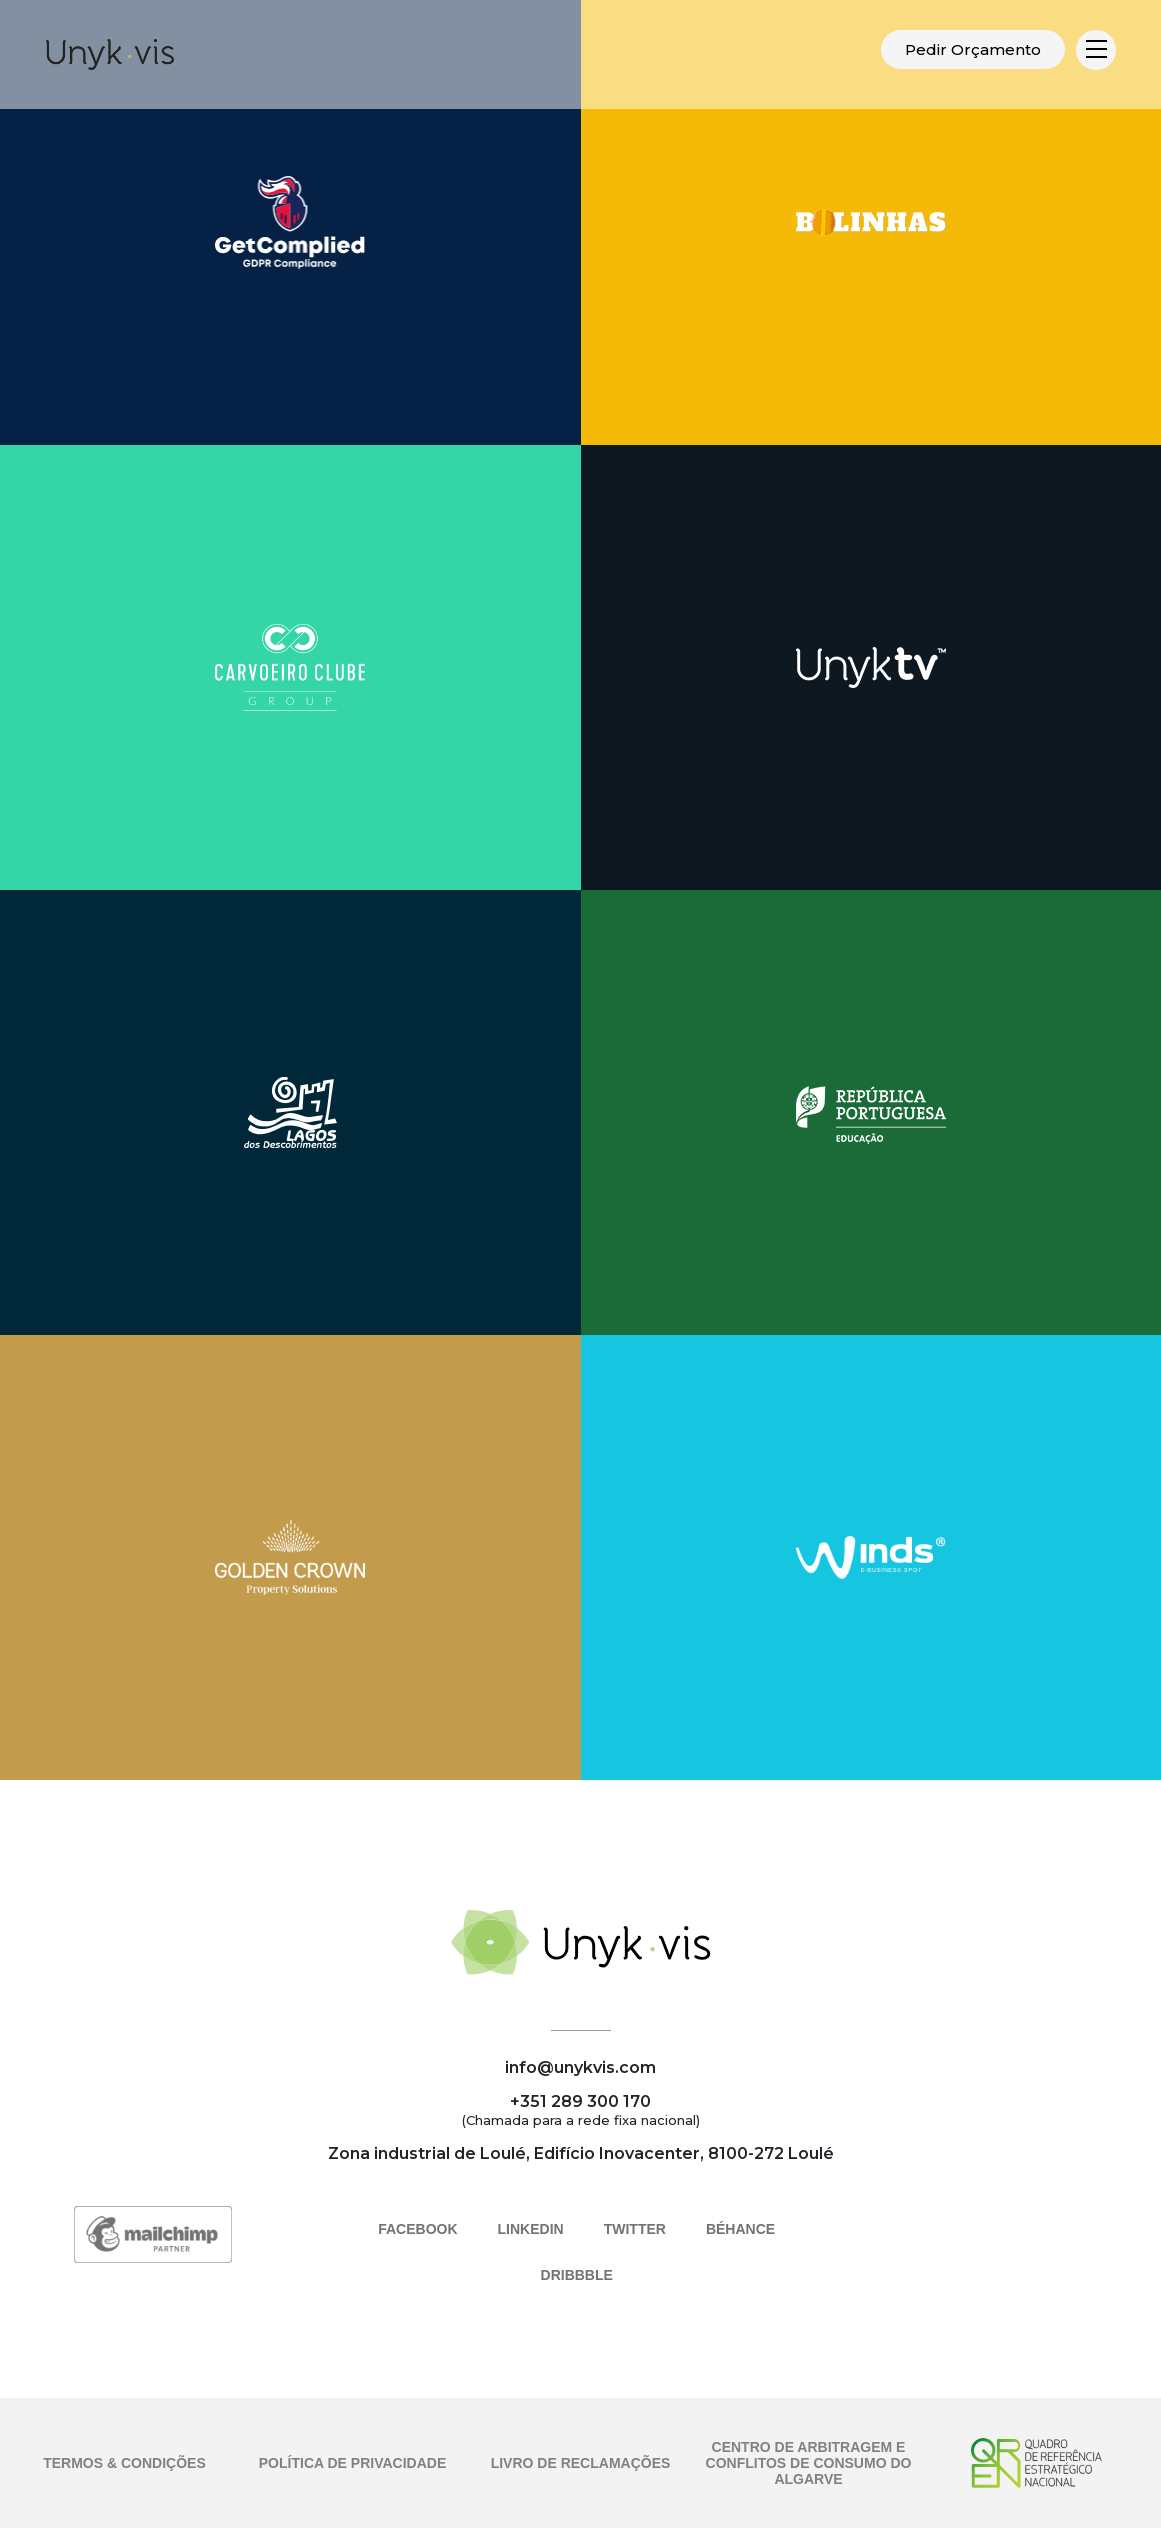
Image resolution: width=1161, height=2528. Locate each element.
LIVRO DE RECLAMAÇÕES (581, 2463)
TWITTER (635, 2229)
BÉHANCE (740, 2229)
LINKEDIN (531, 2229)
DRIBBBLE (577, 2275)
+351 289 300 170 (580, 2101)
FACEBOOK (417, 2229)
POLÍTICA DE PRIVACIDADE (352, 2463)
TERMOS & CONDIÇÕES (124, 2463)
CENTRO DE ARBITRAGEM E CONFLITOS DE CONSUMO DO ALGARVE (809, 2463)
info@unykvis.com (580, 2067)
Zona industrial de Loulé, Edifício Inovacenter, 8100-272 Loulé (581, 2153)
